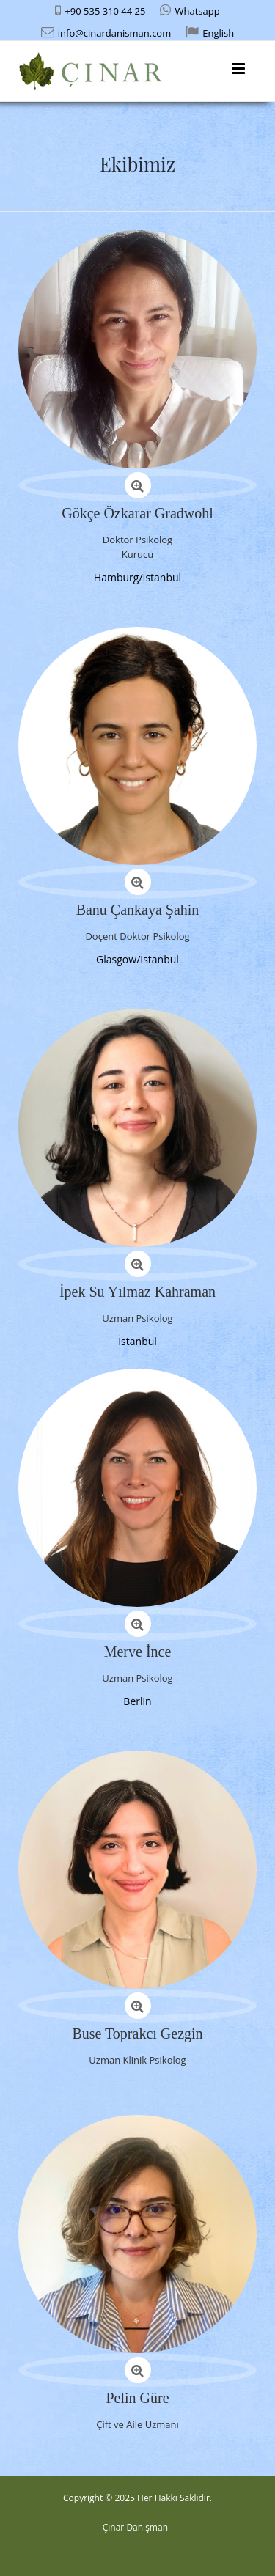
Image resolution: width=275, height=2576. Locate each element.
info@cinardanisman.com (114, 33)
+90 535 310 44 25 (105, 11)
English (218, 33)
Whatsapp (197, 11)
